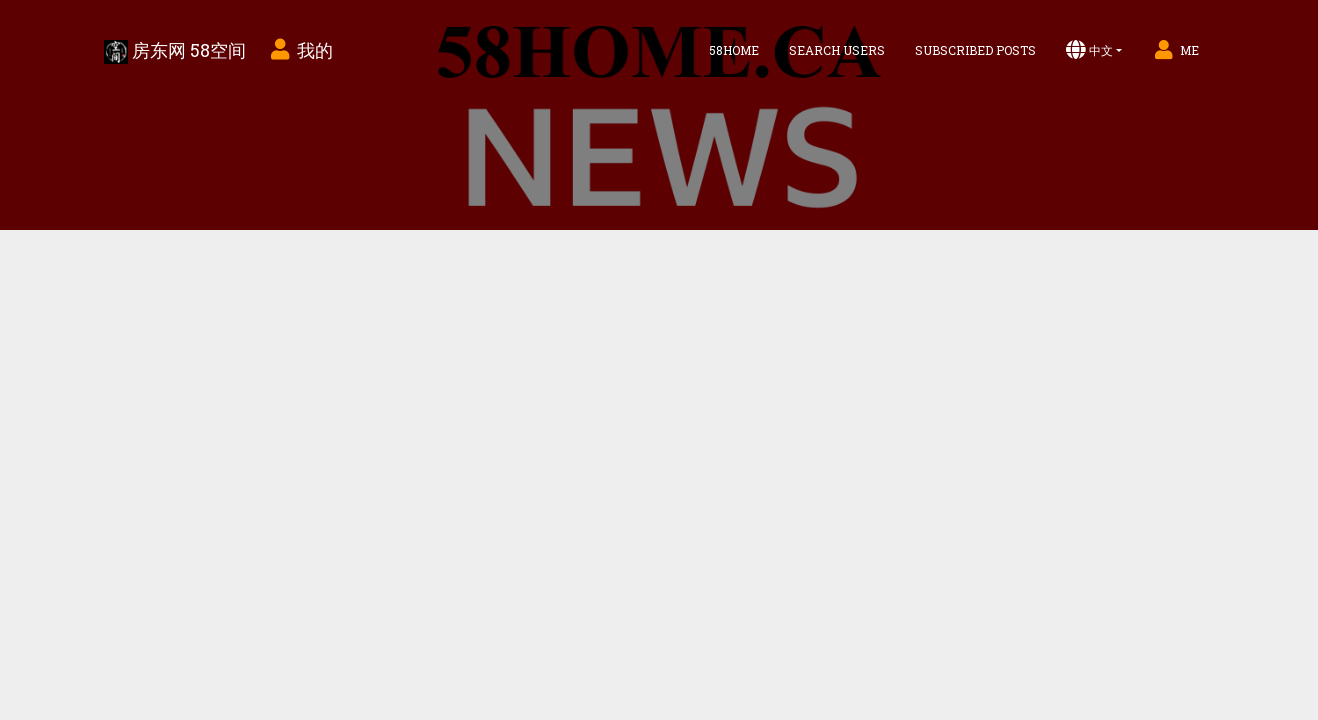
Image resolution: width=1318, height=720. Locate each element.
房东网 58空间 (175, 51)
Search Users (837, 50)
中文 (1089, 50)
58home (734, 50)
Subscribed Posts (975, 50)
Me (1175, 50)
